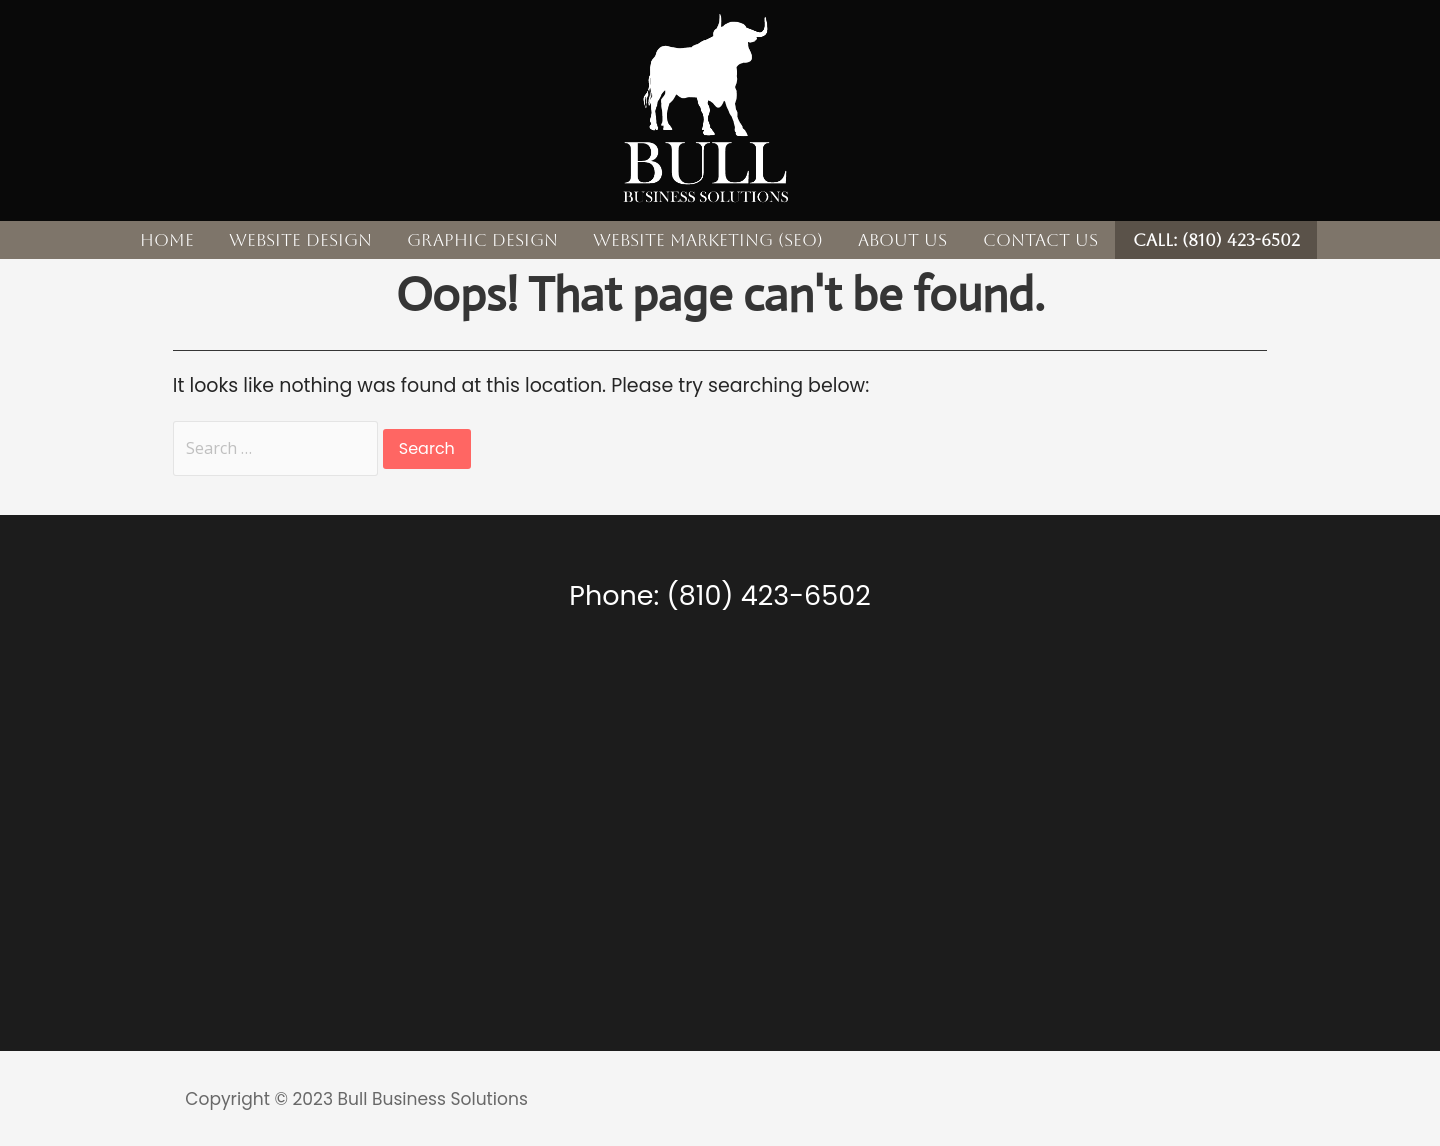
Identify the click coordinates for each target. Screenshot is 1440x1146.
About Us (902, 240)
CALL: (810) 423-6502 (1216, 240)
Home (167, 240)
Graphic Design (482, 240)
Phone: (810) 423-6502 (719, 595)
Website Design (300, 240)
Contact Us (1040, 240)
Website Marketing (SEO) (708, 240)
